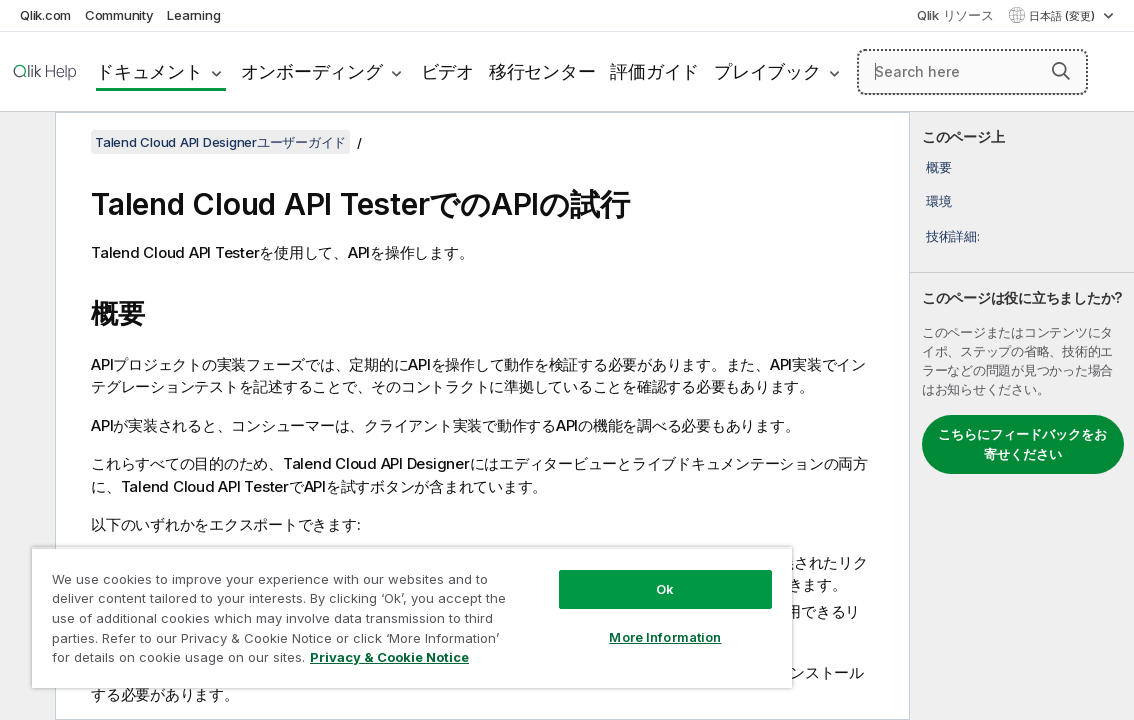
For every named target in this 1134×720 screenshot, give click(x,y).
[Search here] (972, 72)
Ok (579, 574)
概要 (939, 167)
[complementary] (1022, 416)
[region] (361, 610)
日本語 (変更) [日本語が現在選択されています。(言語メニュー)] (1063, 16)
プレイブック (767, 71)
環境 (939, 201)
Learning (193, 15)
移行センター (542, 71)
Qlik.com (45, 15)
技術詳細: (953, 236)
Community (119, 15)
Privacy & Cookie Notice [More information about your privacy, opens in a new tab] (302, 661)
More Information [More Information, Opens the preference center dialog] (579, 622)
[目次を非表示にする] (25, 143)
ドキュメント (149, 71)
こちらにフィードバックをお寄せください (1022, 444)
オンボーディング (312, 71)
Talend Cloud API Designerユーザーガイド (220, 142)
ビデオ (447, 71)
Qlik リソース (955, 15)
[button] (1061, 71)
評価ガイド (654, 71)
